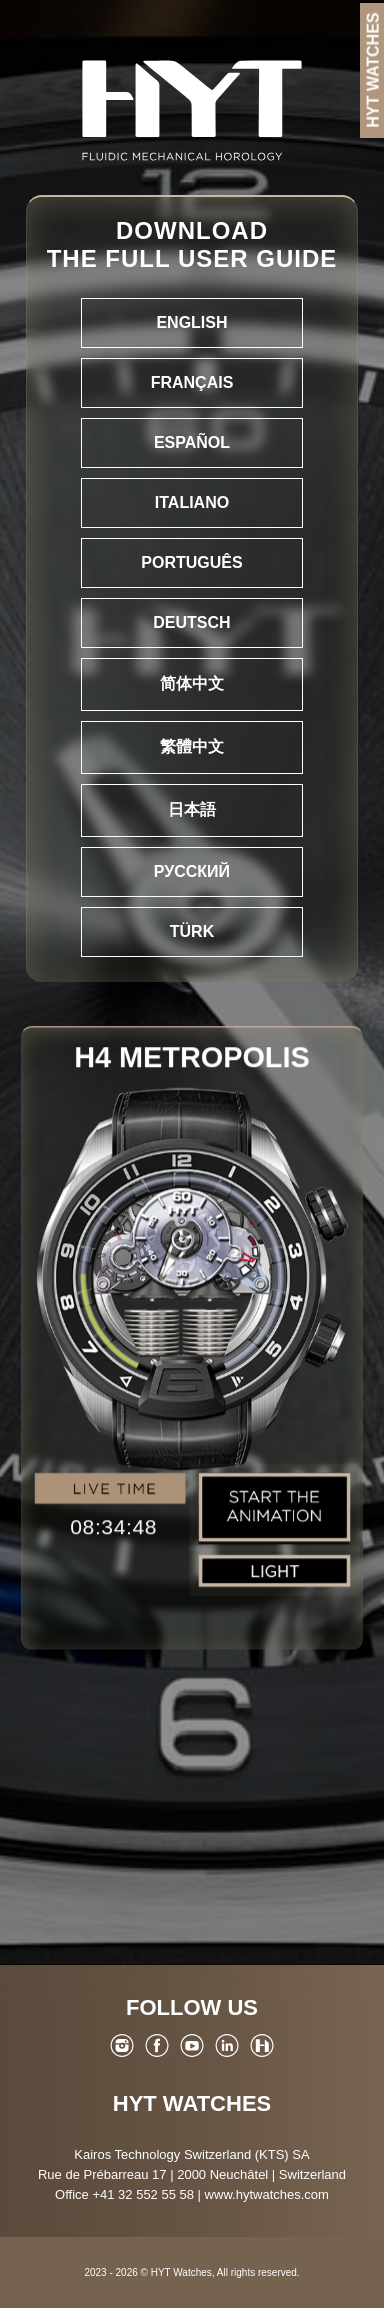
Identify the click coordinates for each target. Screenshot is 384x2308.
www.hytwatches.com (267, 2194)
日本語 (192, 809)
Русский (192, 871)
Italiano (192, 502)
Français (192, 382)
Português (191, 562)
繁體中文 (192, 746)
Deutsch (191, 622)
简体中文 (192, 683)
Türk (192, 931)
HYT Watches (192, 2103)
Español (192, 442)
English (191, 322)
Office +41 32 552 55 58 (124, 2194)
